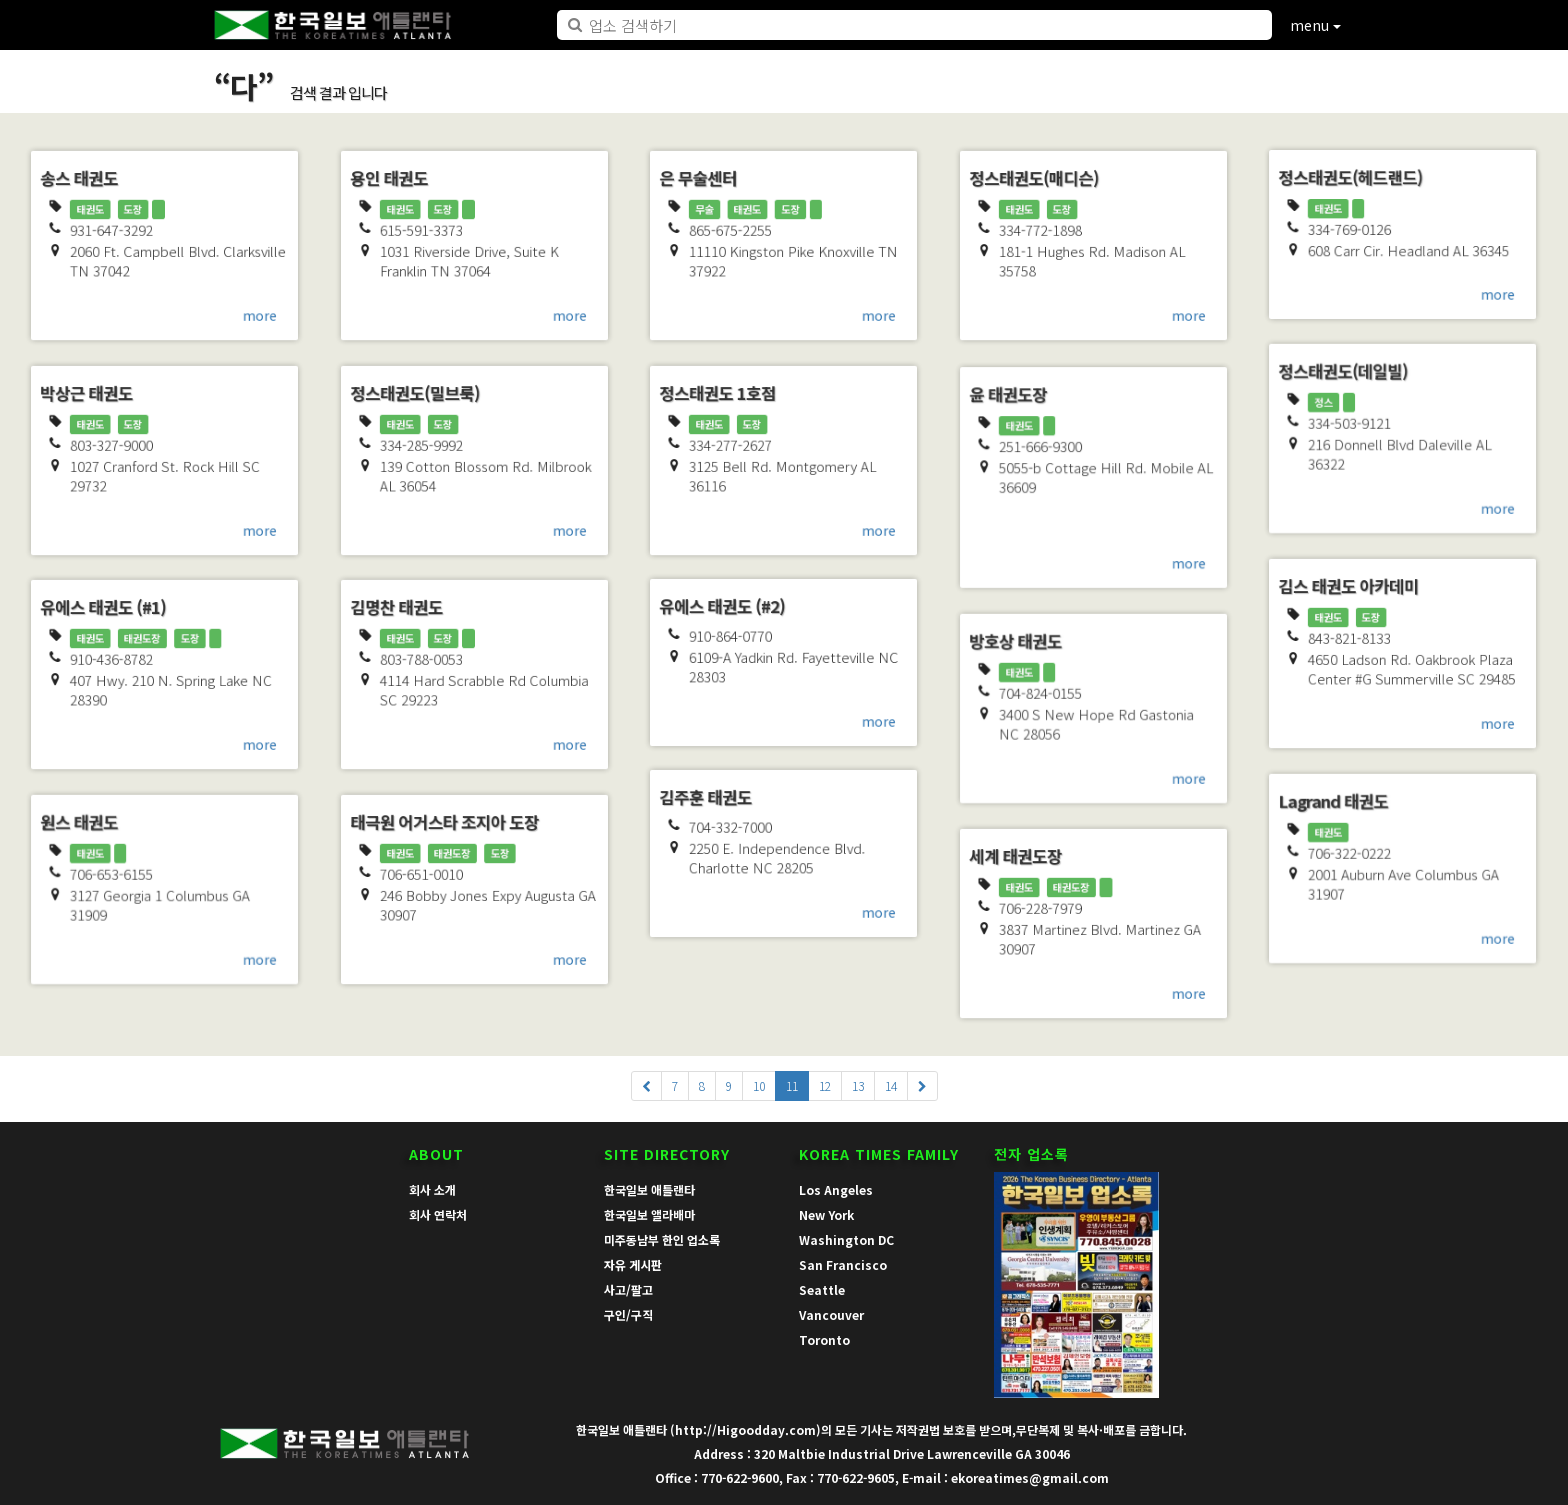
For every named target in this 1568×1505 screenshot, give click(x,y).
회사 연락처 (438, 1214)
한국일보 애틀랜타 (649, 1189)
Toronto (824, 1339)
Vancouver (831, 1314)
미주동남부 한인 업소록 (662, 1239)
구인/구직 (628, 1314)
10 (759, 1085)
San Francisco (843, 1264)
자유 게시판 (633, 1264)
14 (891, 1085)
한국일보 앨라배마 (649, 1214)
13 (858, 1085)
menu (1315, 25)
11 (792, 1085)
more (267, 321)
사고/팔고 (628, 1289)
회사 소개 (432, 1189)
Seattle (822, 1289)
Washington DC (846, 1239)
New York (826, 1214)
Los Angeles (836, 1189)
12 (825, 1085)
